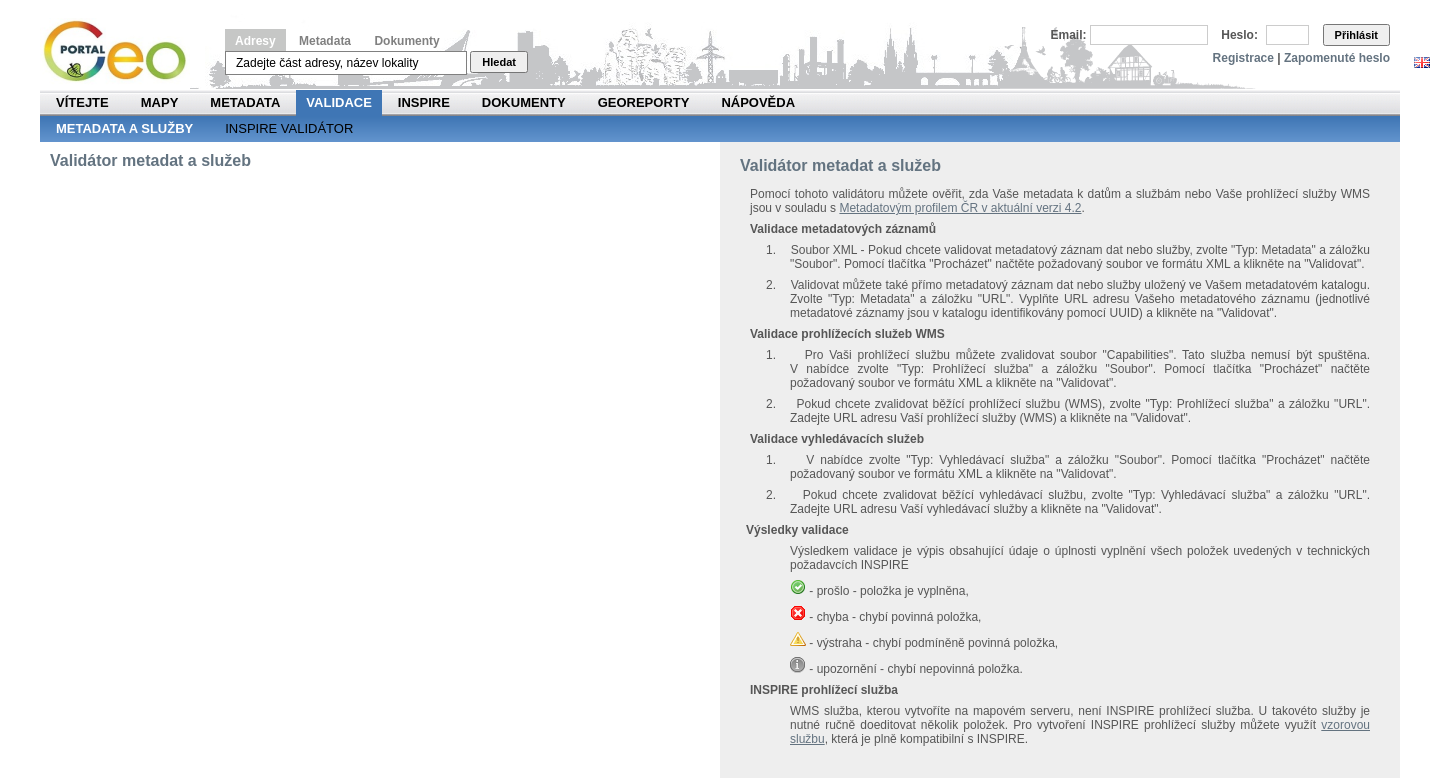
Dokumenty (406, 41)
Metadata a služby (124, 128)
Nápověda (758, 102)
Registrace (1243, 58)
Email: (1069, 35)
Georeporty (644, 102)
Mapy (160, 102)
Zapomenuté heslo (1337, 58)
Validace (338, 102)
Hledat (499, 62)
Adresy (255, 41)
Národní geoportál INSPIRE (122, 51)
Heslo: (1239, 35)
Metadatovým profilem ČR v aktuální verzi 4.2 (960, 208)
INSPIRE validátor (289, 128)
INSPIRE (424, 102)
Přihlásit (1356, 35)
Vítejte (82, 102)
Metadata (325, 41)
